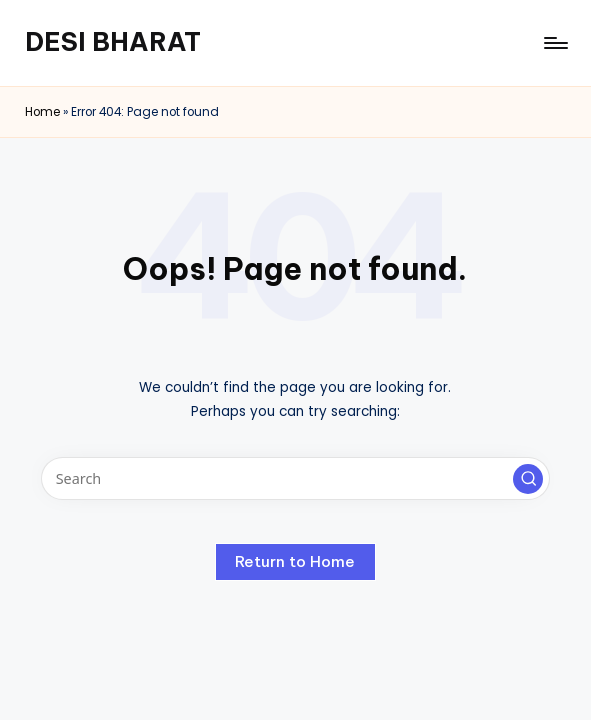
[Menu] (554, 43)
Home (42, 112)
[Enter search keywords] (295, 478)
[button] (528, 479)
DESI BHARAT (113, 42)
